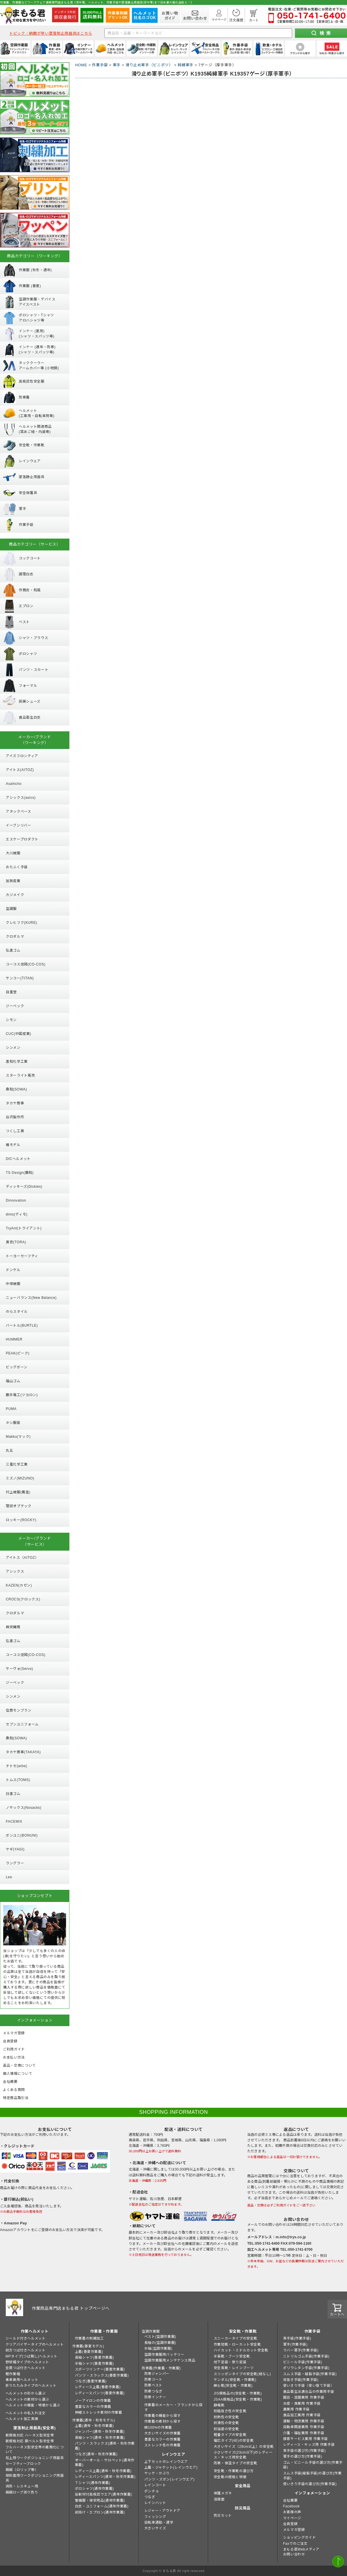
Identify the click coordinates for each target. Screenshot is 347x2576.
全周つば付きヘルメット (25, 2368)
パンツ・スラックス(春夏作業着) (102, 2375)
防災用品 (243, 2508)
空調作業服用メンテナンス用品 (169, 2360)
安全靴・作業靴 (243, 2331)
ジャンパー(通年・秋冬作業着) (100, 2432)
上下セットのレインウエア (166, 2462)
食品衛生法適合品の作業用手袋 (308, 2392)
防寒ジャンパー (156, 2374)
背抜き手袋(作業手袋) (301, 2380)
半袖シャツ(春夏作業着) (94, 2364)
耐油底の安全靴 (226, 2429)
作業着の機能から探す (162, 2416)
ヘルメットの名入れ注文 (25, 2413)
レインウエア (173, 2454)
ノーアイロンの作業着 (93, 2401)
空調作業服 (151, 2331)
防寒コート (153, 2379)
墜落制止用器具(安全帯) (34, 2428)
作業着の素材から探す (162, 2421)
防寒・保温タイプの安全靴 (235, 2463)
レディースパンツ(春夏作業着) (100, 2393)
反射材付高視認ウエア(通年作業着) (103, 2494)
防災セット (223, 2515)
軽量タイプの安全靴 (230, 2435)
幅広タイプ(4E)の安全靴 (234, 2441)
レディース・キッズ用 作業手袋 (309, 2445)
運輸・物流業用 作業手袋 (303, 2421)
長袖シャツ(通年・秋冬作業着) (100, 2438)
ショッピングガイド (299, 2537)
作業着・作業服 (104, 2331)
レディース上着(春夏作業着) (98, 2387)
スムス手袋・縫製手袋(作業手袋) (310, 2374)
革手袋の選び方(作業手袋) (304, 2451)
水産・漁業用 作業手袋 (302, 2403)
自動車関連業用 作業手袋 (303, 2427)
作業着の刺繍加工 (89, 2338)
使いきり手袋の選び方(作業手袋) (310, 2484)
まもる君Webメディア (301, 2549)
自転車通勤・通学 (159, 2522)
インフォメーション (312, 2493)
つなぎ (149, 2497)
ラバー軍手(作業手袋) (301, 2350)
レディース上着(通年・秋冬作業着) (103, 2471)
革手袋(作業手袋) (297, 2338)
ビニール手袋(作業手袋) (302, 2362)
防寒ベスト (153, 2385)
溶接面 (219, 2499)
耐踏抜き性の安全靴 (230, 2411)
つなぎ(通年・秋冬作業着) (96, 2454)
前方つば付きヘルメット (25, 2350)
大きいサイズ (155, 2528)
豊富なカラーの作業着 (93, 2407)
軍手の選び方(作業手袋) (302, 2456)
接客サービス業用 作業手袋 (305, 2439)
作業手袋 (100, 65)
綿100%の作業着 (158, 2428)
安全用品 (243, 2486)
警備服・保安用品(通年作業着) (100, 2500)
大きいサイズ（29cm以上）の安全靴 (244, 2447)
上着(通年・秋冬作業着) (94, 2426)
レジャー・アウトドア (162, 2511)
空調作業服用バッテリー (164, 2355)
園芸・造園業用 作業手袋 (303, 2397)
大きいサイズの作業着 (162, 2433)
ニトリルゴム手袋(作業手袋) (306, 2356)
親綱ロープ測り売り (21, 2492)
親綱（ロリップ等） (21, 2470)
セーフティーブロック (23, 2464)
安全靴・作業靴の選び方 (234, 2471)
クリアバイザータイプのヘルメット (34, 2344)
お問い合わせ (294, 2554)
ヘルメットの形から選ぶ (25, 2393)
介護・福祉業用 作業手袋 (303, 2433)
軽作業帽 (12, 2374)
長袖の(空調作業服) (160, 2343)
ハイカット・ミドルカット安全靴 (241, 2350)
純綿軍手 (185, 65)
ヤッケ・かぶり (157, 2473)
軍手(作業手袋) (295, 2344)
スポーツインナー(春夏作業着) (100, 2369)
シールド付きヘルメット (25, 2338)
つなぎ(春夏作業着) (91, 2381)
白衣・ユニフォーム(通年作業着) (102, 2506)
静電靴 (219, 2405)
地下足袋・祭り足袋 (230, 2362)
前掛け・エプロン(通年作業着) (100, 2512)
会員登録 (290, 2524)
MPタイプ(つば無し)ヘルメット (31, 2356)
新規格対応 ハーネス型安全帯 (29, 2435)
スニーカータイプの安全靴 (235, 2338)
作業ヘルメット (35, 2331)
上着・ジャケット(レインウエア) (171, 2467)
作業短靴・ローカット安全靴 (237, 2344)
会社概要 (290, 2500)
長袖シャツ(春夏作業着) (94, 2357)
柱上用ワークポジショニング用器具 (34, 2458)
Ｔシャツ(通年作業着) (92, 2483)
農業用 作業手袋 (296, 2409)
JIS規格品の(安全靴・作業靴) (238, 2393)
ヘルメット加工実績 (21, 2419)
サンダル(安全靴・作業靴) (235, 2380)
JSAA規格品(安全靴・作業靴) (238, 2399)
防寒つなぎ (153, 2391)
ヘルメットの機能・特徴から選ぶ (32, 2405)
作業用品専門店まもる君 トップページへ (71, 2308)
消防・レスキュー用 (21, 2486)
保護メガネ (223, 2493)
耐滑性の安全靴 (226, 2423)
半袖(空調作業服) (158, 2349)
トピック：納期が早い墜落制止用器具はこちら (50, 33)
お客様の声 (292, 2512)
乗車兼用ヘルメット (21, 2380)
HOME (81, 65)
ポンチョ (151, 2491)
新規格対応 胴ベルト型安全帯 (29, 2441)
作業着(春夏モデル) (88, 2346)
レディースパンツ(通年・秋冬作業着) (105, 2477)
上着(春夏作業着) (89, 2352)
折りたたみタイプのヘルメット (30, 2386)
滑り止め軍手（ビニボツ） (149, 65)
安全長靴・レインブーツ (234, 2368)
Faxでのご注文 (295, 2544)
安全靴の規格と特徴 (230, 2477)
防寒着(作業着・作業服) (161, 2368)
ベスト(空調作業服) (160, 2337)
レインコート (155, 2485)
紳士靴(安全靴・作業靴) (233, 2386)
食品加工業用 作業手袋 (302, 2415)
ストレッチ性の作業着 (162, 2445)
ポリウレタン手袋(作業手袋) (306, 2368)
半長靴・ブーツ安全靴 (232, 2356)
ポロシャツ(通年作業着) (94, 2489)
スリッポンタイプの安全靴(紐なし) (242, 2374)
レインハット (155, 2503)
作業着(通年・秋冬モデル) (93, 2420)
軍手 (117, 65)
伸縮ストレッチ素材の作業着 (98, 2412)
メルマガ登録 (294, 2530)
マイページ (292, 2518)
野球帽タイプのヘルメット (27, 2362)
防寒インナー (155, 2397)
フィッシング (155, 2517)
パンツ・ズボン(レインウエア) (169, 2479)
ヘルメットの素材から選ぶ (27, 2399)
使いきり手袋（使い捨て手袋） (308, 2386)
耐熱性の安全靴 (226, 2417)
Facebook (291, 2506)
